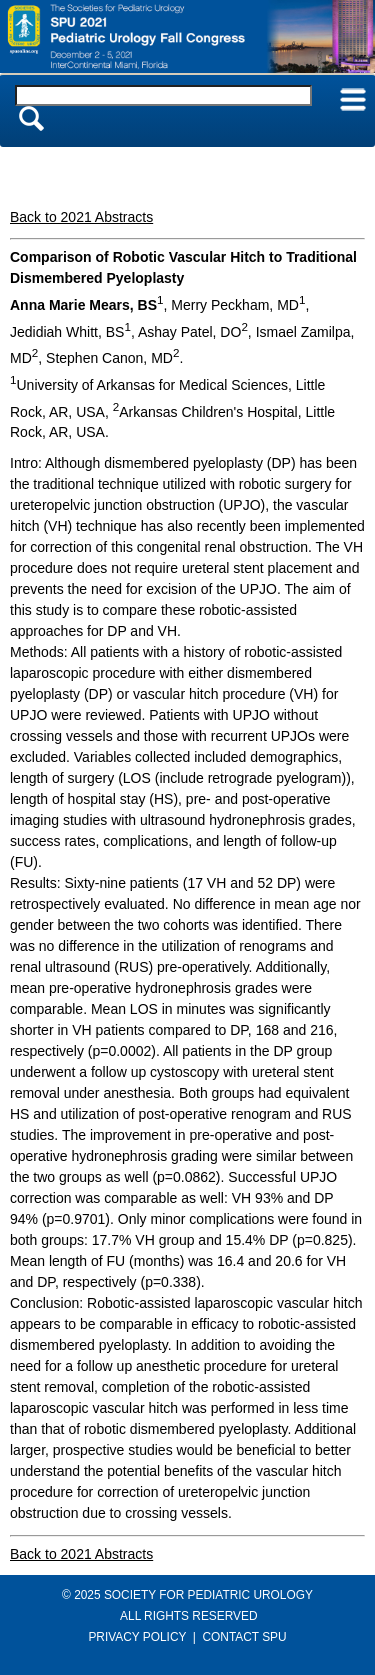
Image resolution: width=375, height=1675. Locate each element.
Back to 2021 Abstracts (81, 217)
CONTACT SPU (245, 1637)
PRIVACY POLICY (137, 1637)
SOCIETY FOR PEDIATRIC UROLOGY (208, 1595)
